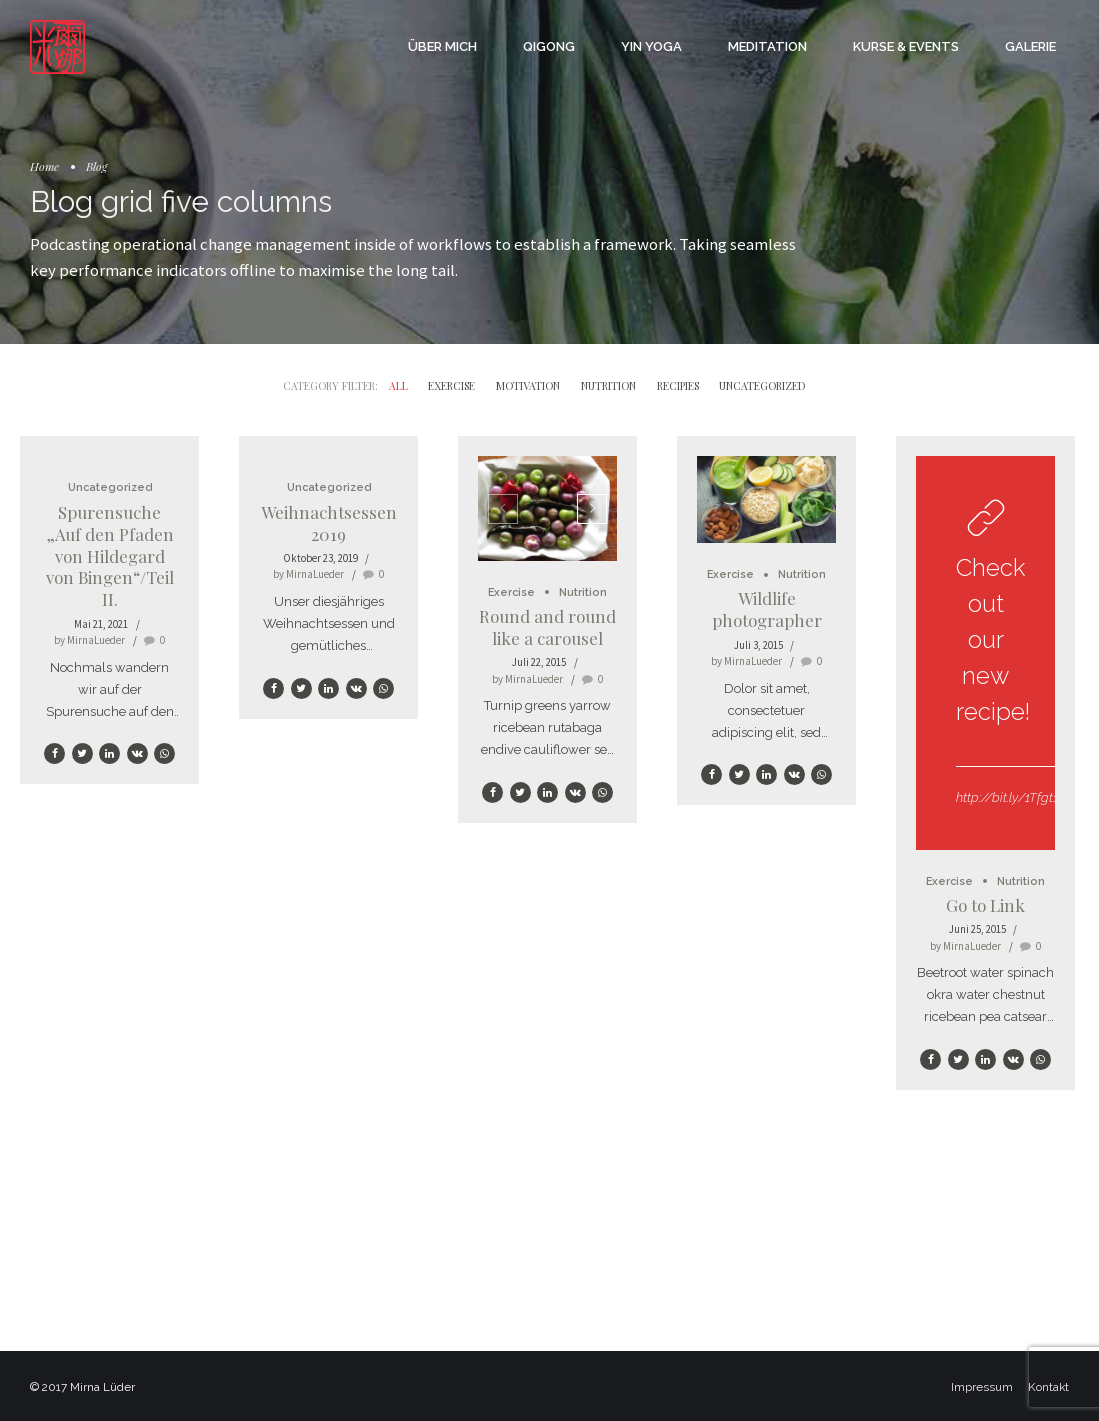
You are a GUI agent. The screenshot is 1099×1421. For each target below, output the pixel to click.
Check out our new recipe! (993, 639)
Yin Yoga (651, 46)
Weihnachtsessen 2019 (329, 523)
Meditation (767, 46)
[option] (547, 508)
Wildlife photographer (767, 609)
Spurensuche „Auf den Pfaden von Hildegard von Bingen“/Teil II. (110, 556)
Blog (96, 166)
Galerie (1030, 46)
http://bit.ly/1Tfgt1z (1010, 797)
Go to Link (985, 905)
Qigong (549, 46)
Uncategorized (110, 487)
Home (44, 166)
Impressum (982, 1387)
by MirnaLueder (89, 640)
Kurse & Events (906, 46)
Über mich (442, 46)
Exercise (511, 592)
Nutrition (583, 592)
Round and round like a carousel (547, 627)
